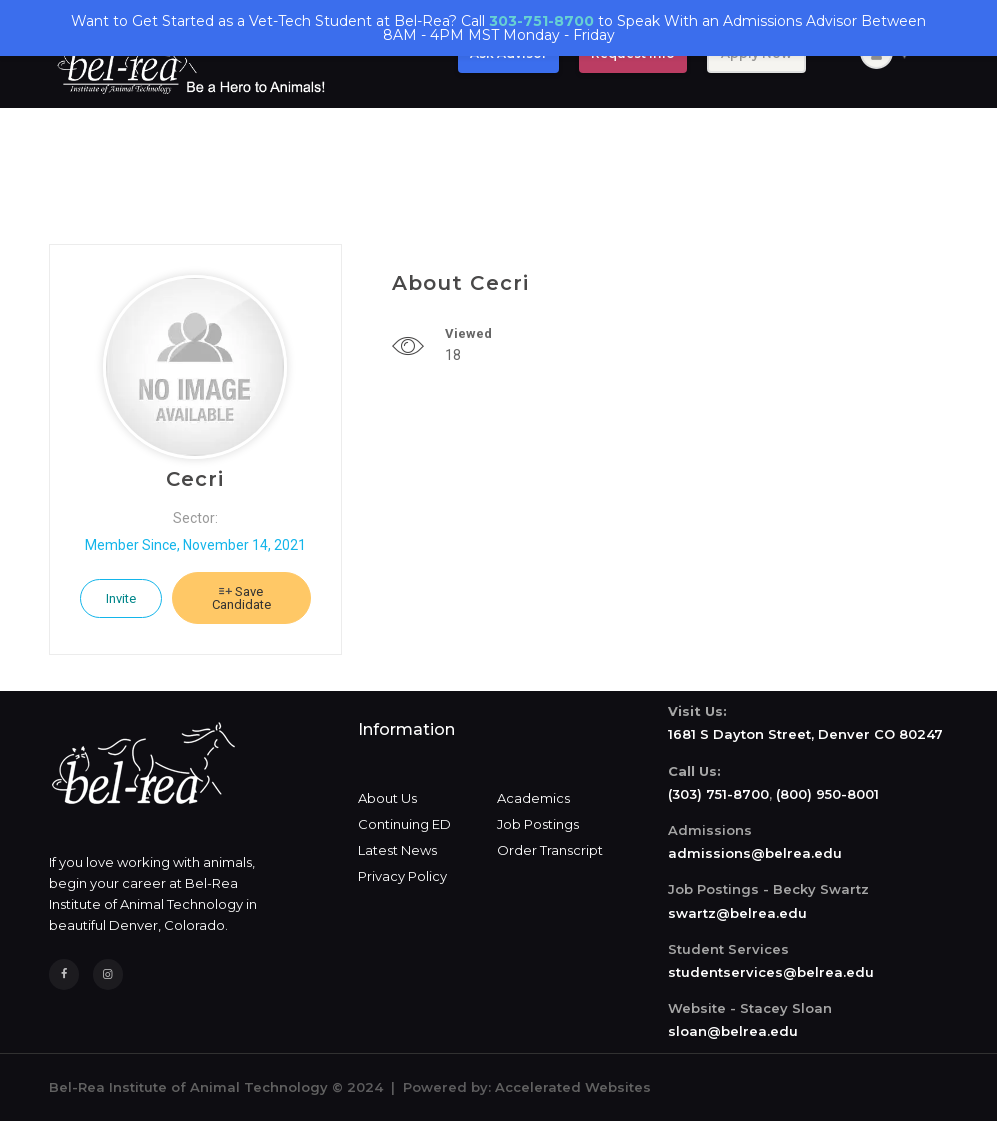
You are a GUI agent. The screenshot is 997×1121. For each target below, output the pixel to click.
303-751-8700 (541, 21)
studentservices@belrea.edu (771, 972)
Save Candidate (241, 598)
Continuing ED (404, 824)
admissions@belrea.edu (755, 853)
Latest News (397, 850)
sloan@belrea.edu (733, 1031)
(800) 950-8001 (827, 794)
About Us (387, 798)
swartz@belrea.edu (737, 913)
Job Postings (538, 824)
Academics (533, 798)
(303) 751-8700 (718, 794)
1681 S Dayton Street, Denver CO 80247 (805, 734)
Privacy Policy (402, 876)
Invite (121, 598)
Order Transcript (550, 850)
